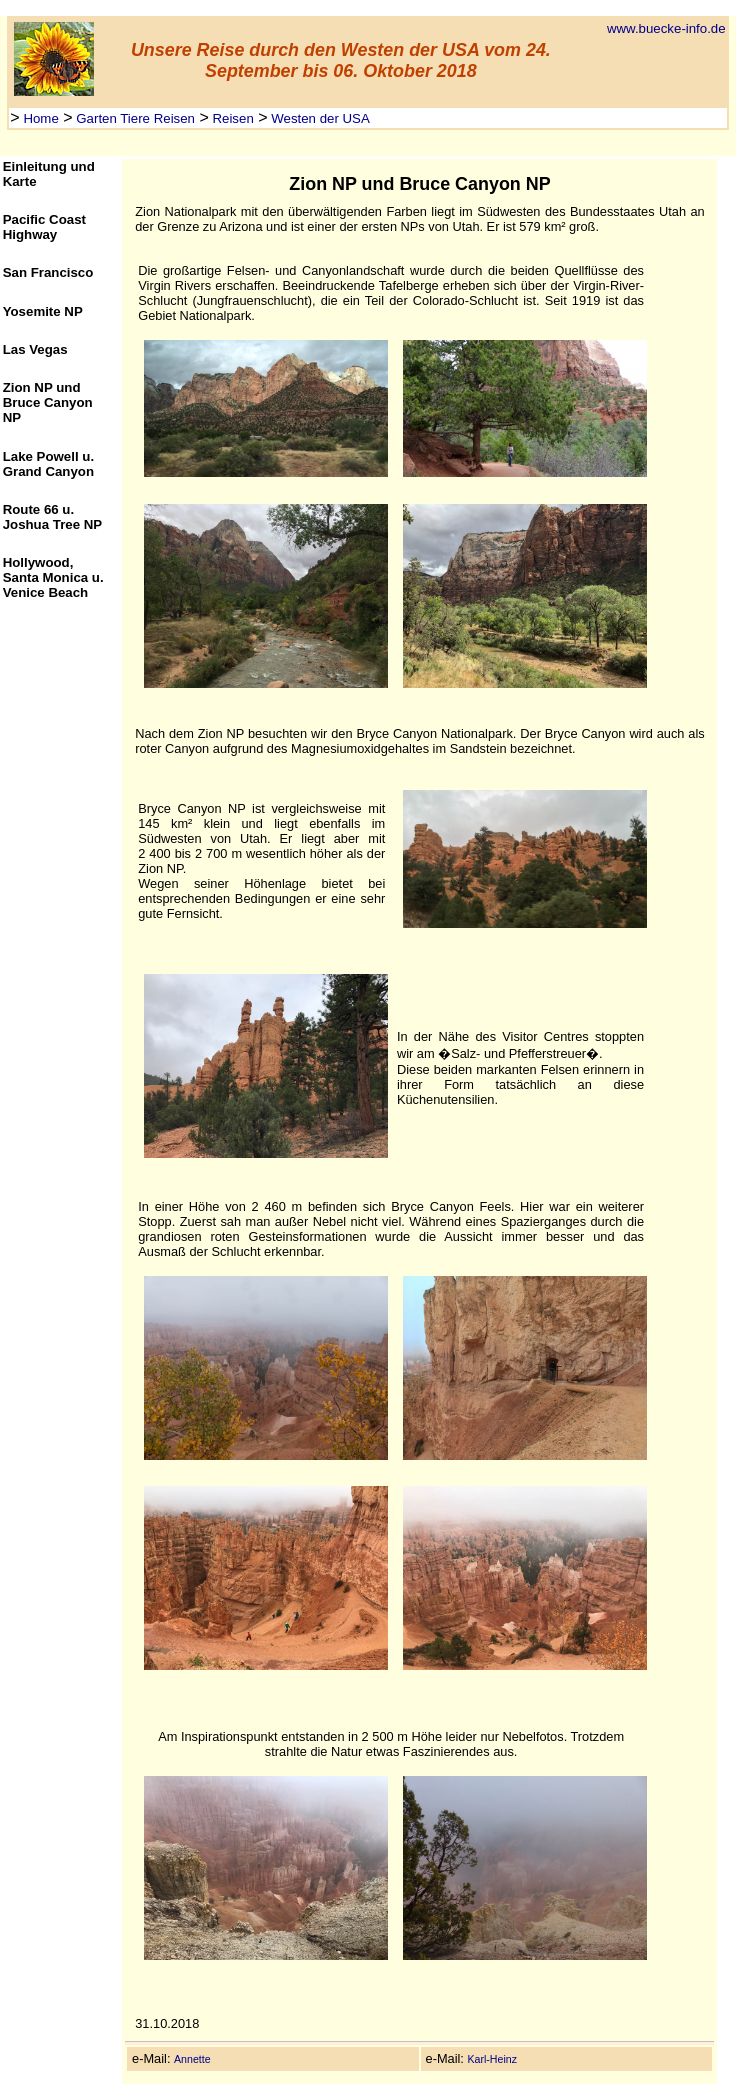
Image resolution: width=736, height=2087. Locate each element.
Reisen (231, 118)
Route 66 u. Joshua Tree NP (53, 517)
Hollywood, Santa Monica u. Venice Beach (53, 577)
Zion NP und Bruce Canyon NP (48, 402)
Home (39, 118)
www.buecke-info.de (666, 28)
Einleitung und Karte (49, 174)
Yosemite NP (43, 311)
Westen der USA (319, 118)
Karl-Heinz (492, 2059)
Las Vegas (35, 349)
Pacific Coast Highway (44, 227)
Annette (192, 2059)
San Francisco (48, 272)
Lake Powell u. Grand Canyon (48, 464)
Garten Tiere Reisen (134, 118)
